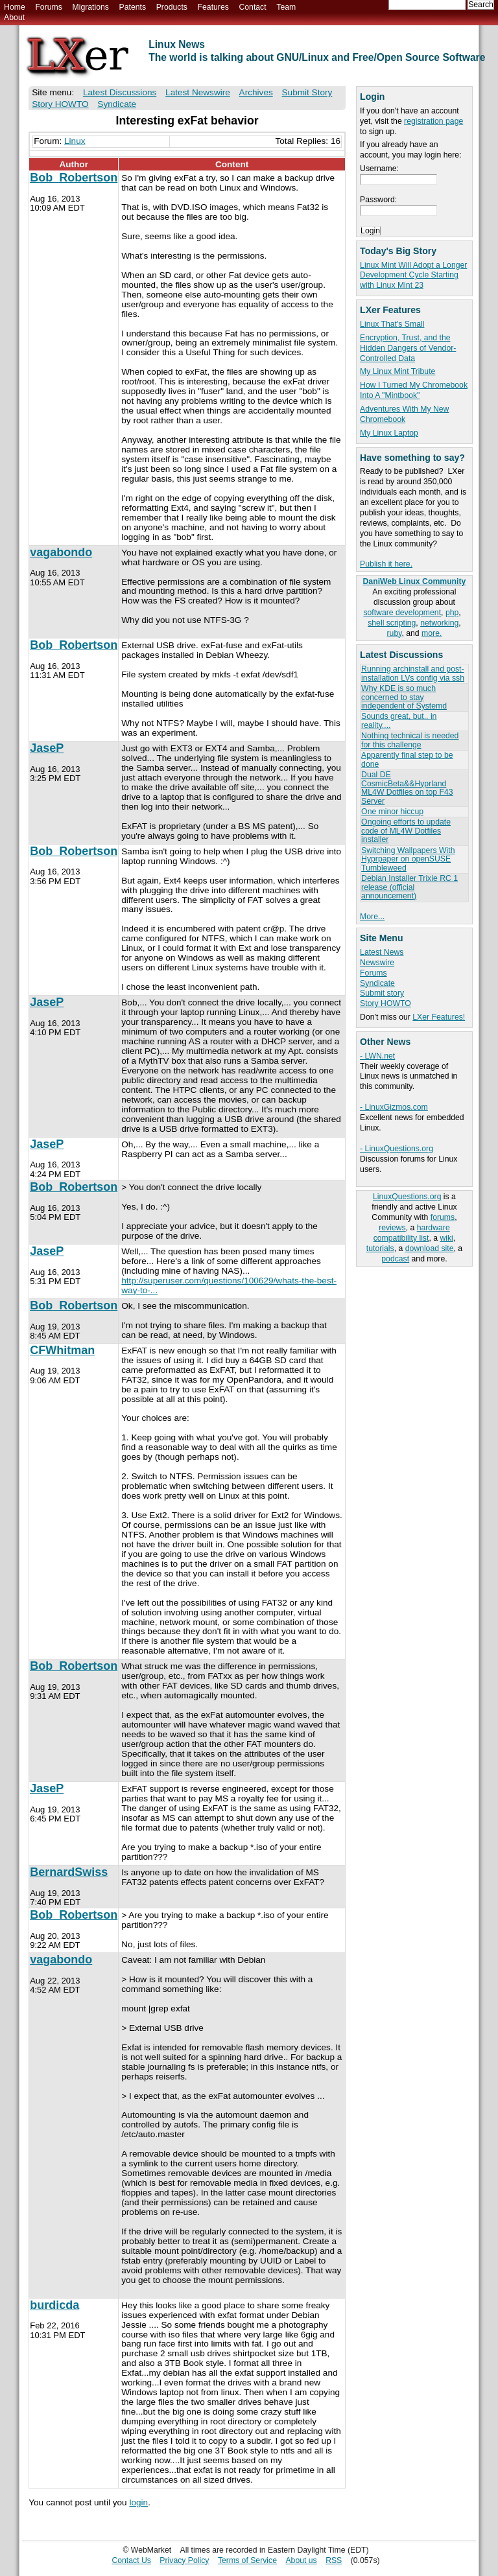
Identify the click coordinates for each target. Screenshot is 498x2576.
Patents (133, 7)
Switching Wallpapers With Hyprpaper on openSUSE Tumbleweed (408, 859)
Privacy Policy (184, 2560)
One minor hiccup (392, 811)
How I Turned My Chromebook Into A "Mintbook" (414, 390)
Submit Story (307, 92)
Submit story (382, 993)
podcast (395, 1258)
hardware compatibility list (412, 1233)
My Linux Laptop (389, 433)
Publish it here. (386, 563)
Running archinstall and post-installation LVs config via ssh (412, 673)
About (14, 17)
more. (431, 633)
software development (402, 612)
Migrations (90, 7)
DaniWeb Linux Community (414, 581)
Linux (75, 141)
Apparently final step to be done (407, 759)
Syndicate (377, 983)
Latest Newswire (197, 92)
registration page (433, 121)
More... (372, 916)
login (138, 2502)
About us (300, 2560)
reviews (392, 1227)
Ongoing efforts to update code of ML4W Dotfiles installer (406, 830)
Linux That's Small (392, 324)
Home (14, 7)
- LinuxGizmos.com (394, 1107)
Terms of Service (247, 2560)
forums (443, 1217)
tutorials (380, 1248)
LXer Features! (438, 1017)
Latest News (381, 952)
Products (171, 7)
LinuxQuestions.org (407, 1196)
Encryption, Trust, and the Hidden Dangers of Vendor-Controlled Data (408, 348)
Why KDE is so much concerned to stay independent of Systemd (404, 697)
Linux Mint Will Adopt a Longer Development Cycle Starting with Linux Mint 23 (413, 275)
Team (286, 7)
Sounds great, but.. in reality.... (398, 720)
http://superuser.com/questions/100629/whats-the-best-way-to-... (229, 1285)
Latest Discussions (119, 92)
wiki (446, 1238)
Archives (256, 92)
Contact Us (131, 2560)
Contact (252, 7)
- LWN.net (377, 1055)
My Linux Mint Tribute (397, 371)
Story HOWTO (385, 1003)
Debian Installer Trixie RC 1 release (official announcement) (409, 887)
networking (439, 622)
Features (213, 7)
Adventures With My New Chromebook (404, 414)
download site (429, 1248)
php (451, 612)
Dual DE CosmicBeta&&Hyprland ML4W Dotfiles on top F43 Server (407, 787)
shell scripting (392, 622)
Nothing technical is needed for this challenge (409, 740)
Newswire (377, 962)
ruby (394, 633)
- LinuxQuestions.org (396, 1148)
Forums (48, 7)
